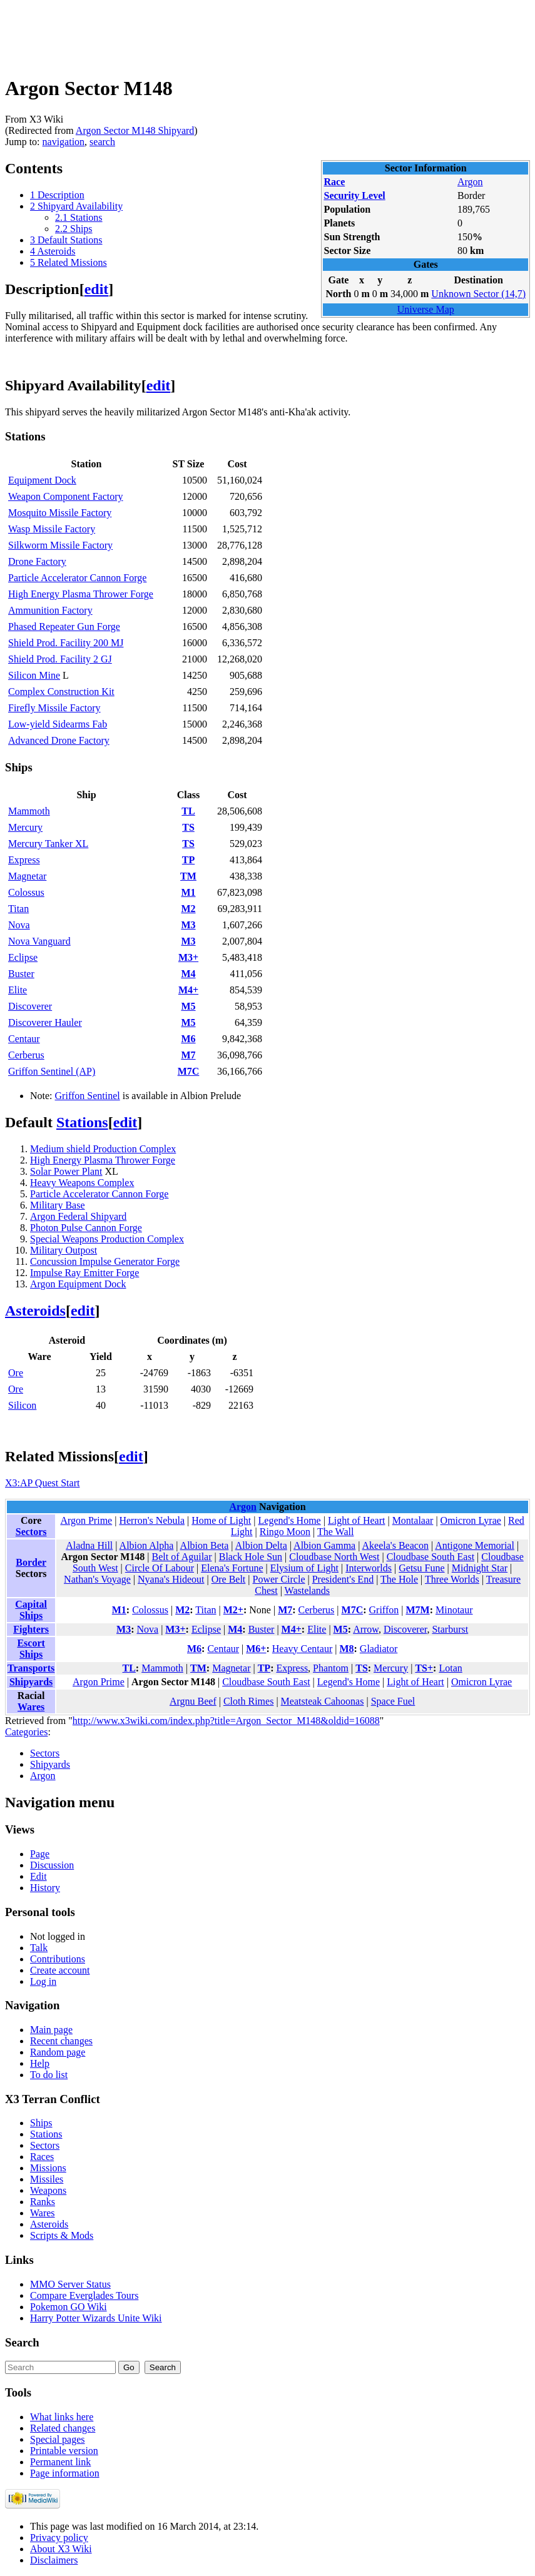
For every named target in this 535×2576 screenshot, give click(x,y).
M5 (188, 1006)
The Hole (399, 1579)
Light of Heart (356, 1520)
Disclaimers (54, 2560)
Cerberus (26, 1055)
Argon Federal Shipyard (78, 1216)
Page (39, 1853)
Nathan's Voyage (97, 1579)
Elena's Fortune (232, 1568)
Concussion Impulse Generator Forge (105, 1261)
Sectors (31, 1531)
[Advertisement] (233, 33)
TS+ (424, 1668)
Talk (39, 1947)
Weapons (48, 2190)
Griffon (384, 1610)
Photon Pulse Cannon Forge (86, 1227)
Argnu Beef (193, 1701)
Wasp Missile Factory (51, 529)
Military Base (57, 1205)
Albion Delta (261, 1545)
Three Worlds (452, 1579)
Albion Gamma (324, 1545)
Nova (19, 925)
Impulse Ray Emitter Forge (84, 1272)
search (102, 141)
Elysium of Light (304, 1568)
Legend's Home (289, 1520)
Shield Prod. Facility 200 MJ (65, 642)
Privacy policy (59, 2537)
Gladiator (378, 1648)
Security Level (354, 195)
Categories (26, 1732)
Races (42, 2156)
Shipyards (31, 1681)
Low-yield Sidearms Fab (57, 724)
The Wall (335, 1531)
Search (22, 2342)
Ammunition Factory (50, 610)
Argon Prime (86, 1520)
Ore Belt (228, 1579)
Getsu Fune (421, 1568)
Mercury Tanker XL (48, 843)
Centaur (24, 1038)
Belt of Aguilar (182, 1556)
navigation (64, 141)
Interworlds (368, 1568)
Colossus (26, 892)
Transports (31, 1668)
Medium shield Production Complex (103, 1148)
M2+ (233, 1610)
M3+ (188, 957)
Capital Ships (31, 1610)
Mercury (25, 827)
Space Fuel (393, 1701)
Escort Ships (30, 1649)
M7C (189, 1071)
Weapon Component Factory (65, 496)
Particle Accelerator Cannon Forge (77, 577)
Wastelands (307, 1590)
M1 (188, 892)
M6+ (256, 1648)
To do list (49, 2074)
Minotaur (454, 1610)
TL (188, 811)
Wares (31, 1706)
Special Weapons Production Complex (107, 1239)
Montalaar (413, 1520)
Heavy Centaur (302, 1648)
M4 (188, 973)
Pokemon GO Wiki (68, 2306)
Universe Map (425, 309)
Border (31, 1562)
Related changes (62, 2428)
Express (24, 859)
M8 (346, 1648)
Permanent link (60, 2462)
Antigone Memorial (474, 1545)
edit (96, 289)
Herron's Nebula (152, 1520)
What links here (61, 2416)
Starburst (450, 1629)
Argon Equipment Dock (78, 1284)
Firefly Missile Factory (54, 707)
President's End (343, 1579)
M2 (188, 908)
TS (188, 827)
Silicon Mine (34, 675)
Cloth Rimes (248, 1701)
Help (39, 2063)
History (45, 1887)
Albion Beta (204, 1545)
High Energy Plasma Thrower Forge (80, 594)
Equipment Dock (42, 480)
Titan (18, 908)
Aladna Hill (89, 1545)
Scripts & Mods (61, 2235)
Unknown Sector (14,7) (478, 293)
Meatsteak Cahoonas (322, 1701)
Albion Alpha (147, 1545)
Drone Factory (37, 561)
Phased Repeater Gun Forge (64, 626)
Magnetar (27, 876)
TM (188, 876)
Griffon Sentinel (87, 1095)
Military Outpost (63, 1250)
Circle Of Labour (159, 1568)
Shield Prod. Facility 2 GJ (60, 659)
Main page (51, 2029)
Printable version (64, 2450)
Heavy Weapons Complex (82, 1182)
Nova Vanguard (39, 941)
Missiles (46, 2179)
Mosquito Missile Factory (59, 512)
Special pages (57, 2439)
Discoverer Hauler (45, 1022)
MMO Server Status (70, 2284)
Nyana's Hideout (171, 1579)
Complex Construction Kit (61, 691)
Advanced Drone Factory (59, 740)
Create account (60, 1970)
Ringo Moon (285, 1531)
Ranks (42, 2201)
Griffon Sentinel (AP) (51, 1071)
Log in (43, 1981)
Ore (15, 1372)
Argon (470, 181)
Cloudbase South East (430, 1556)
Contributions (57, 1959)
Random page (57, 2052)
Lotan (450, 1668)
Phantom (331, 1668)
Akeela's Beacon (395, 1545)
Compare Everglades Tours (84, 2295)
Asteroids (35, 1310)
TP (188, 859)
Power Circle (279, 1579)
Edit (38, 1876)
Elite (17, 990)
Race (334, 181)
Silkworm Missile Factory (60, 545)
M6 (188, 1038)
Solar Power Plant (66, 1171)
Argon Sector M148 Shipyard (135, 130)
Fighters (31, 1629)
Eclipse (23, 957)
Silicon (22, 1405)
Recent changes (61, 2041)
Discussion (52, 1865)
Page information (64, 2473)
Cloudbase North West (334, 1556)
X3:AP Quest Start (42, 1483)
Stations (82, 1122)
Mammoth (29, 811)
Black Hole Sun (250, 1556)
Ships (41, 2122)
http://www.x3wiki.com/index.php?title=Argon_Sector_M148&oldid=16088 (226, 1720)
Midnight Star (479, 1568)
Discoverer (30, 1006)
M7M (417, 1610)
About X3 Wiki (61, 2548)
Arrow (366, 1629)
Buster (21, 973)
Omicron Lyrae (471, 1520)
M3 (188, 925)
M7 (188, 1055)
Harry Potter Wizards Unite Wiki (96, 2318)
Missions (48, 2168)
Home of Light (221, 1520)
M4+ (188, 990)
